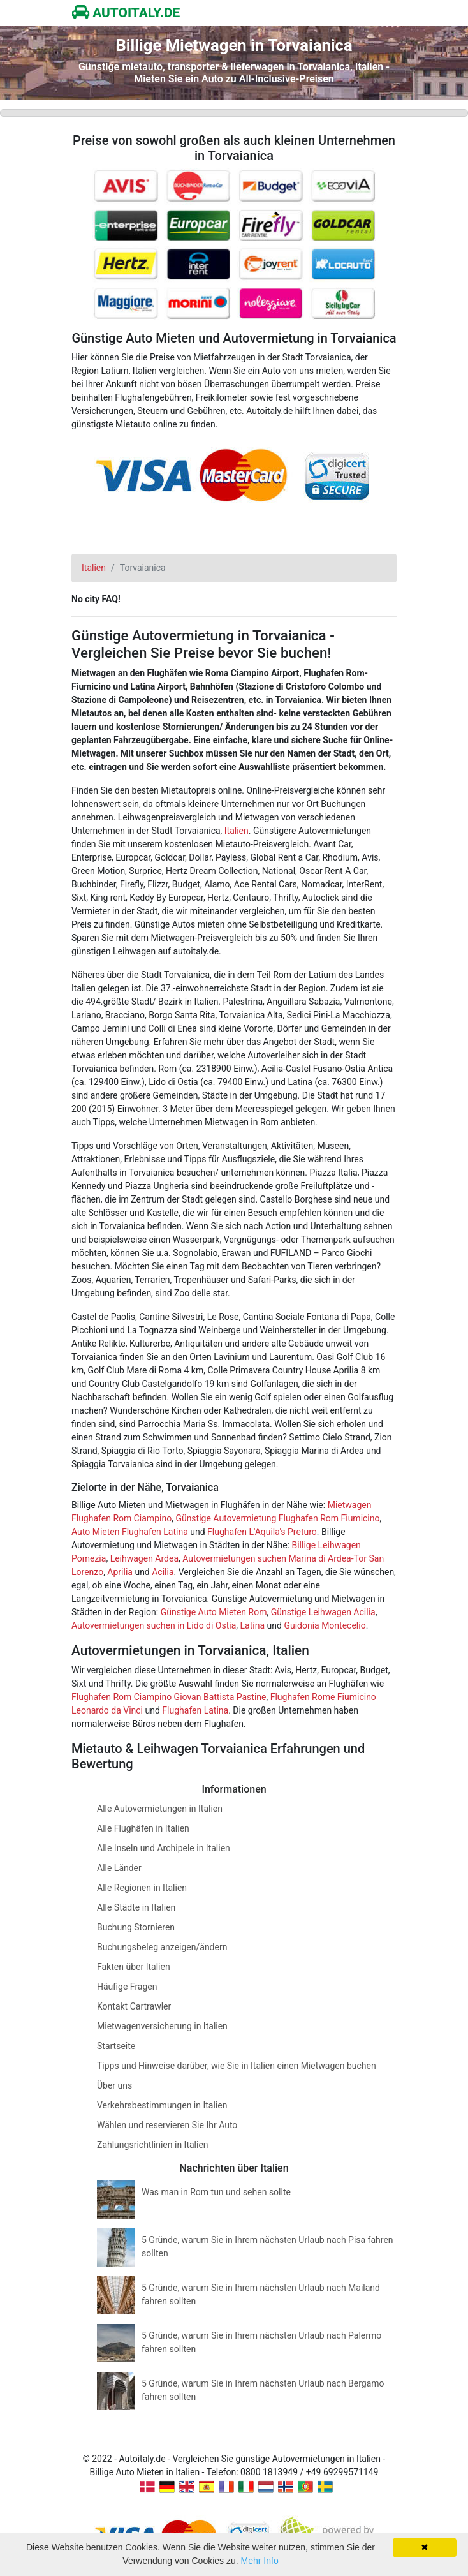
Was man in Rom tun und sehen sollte (216, 2192)
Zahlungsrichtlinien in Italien (152, 2145)
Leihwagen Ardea (144, 1558)
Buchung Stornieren (136, 1927)
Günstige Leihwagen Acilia (323, 1612)
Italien (236, 830)
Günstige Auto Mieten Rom (214, 1612)
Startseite (116, 2046)
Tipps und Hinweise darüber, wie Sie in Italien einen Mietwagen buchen (236, 2066)
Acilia (162, 1572)
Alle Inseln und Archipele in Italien (163, 1848)
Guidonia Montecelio (324, 1625)
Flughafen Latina (195, 1710)
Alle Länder (119, 1868)
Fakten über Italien (133, 1967)
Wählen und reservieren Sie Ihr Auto (167, 2125)
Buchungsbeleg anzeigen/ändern (162, 1947)
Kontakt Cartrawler (134, 2006)
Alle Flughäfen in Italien (143, 1828)
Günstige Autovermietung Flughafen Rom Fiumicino (277, 1518)
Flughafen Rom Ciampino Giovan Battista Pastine (168, 1697)
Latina (252, 1625)
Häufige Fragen (127, 1986)
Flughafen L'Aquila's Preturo (262, 1532)
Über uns (114, 2085)
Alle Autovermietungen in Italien (160, 1808)
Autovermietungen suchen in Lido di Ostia (153, 1625)
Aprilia (120, 1572)
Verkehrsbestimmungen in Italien (162, 2105)
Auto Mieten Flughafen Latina (129, 1532)
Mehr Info (260, 2561)
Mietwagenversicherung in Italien (162, 2026)
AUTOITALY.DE (126, 12)
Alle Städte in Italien (136, 1907)
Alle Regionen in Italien (142, 1888)
